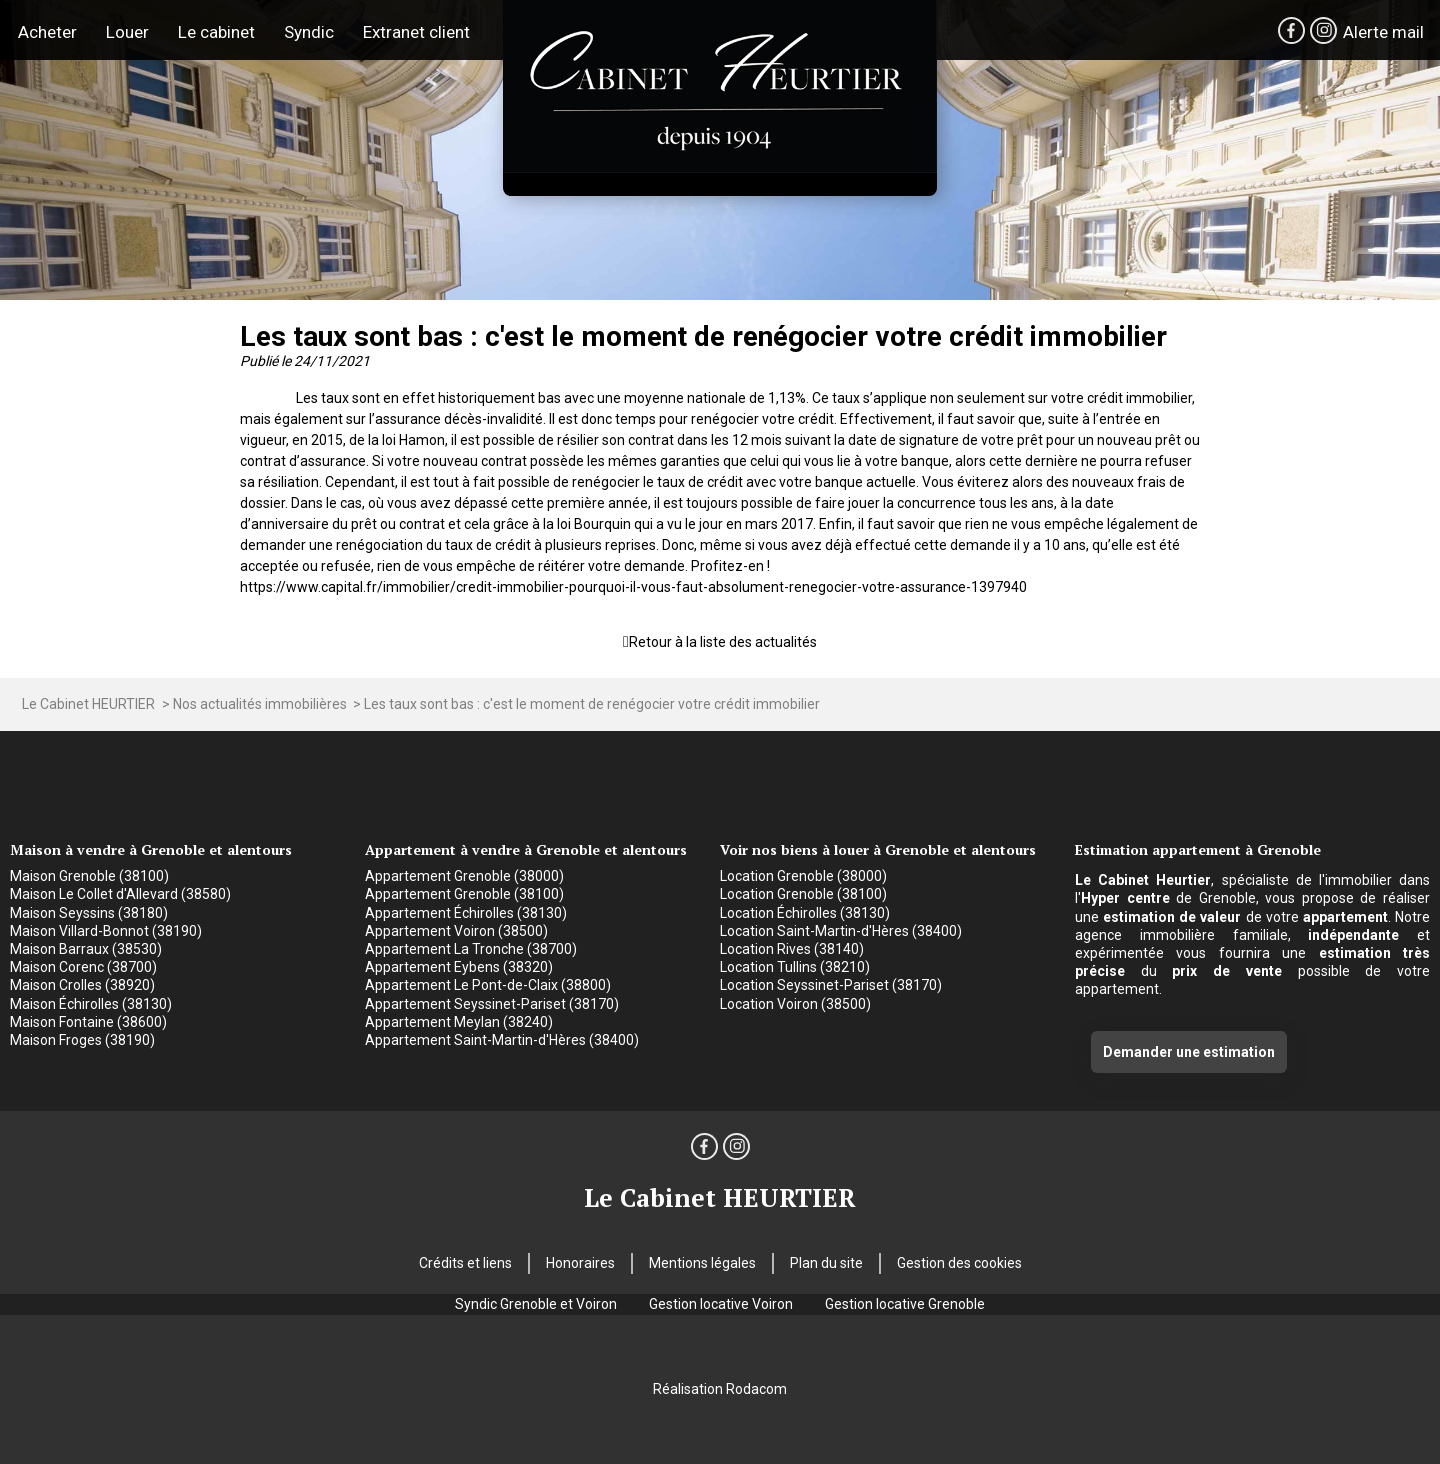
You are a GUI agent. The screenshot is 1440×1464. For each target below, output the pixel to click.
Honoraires (580, 1263)
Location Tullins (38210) (795, 967)
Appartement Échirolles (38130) (466, 913)
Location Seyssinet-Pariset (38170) (831, 985)
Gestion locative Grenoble (905, 1304)
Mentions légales (702, 1263)
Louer (127, 32)
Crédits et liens (465, 1263)
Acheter (47, 32)
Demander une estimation (1189, 1052)
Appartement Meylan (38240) (459, 1022)
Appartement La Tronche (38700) (471, 949)
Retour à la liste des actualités (723, 642)
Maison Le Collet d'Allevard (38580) (120, 894)
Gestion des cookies (959, 1263)
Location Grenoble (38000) (803, 876)
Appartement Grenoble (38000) (464, 876)
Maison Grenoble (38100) (89, 876)
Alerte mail (1383, 32)
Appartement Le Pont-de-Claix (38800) (488, 985)
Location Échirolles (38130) (805, 913)
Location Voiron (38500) (795, 1004)
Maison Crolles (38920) (82, 985)
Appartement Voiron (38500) (456, 931)
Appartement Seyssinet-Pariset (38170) (492, 1004)
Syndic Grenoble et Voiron (536, 1304)
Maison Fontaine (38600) (88, 1022)
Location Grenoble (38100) (803, 894)
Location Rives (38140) (792, 949)
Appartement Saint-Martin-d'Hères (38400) (502, 1040)
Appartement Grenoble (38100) (464, 894)
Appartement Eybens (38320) (459, 967)
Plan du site (826, 1263)
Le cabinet (216, 32)
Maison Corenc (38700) (83, 967)
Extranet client (416, 32)
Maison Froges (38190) (82, 1040)
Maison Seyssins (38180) (89, 913)
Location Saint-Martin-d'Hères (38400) (841, 931)
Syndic (309, 32)
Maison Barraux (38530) (86, 949)
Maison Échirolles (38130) (91, 1004)
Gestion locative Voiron (721, 1304)
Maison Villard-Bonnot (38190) (106, 931)
